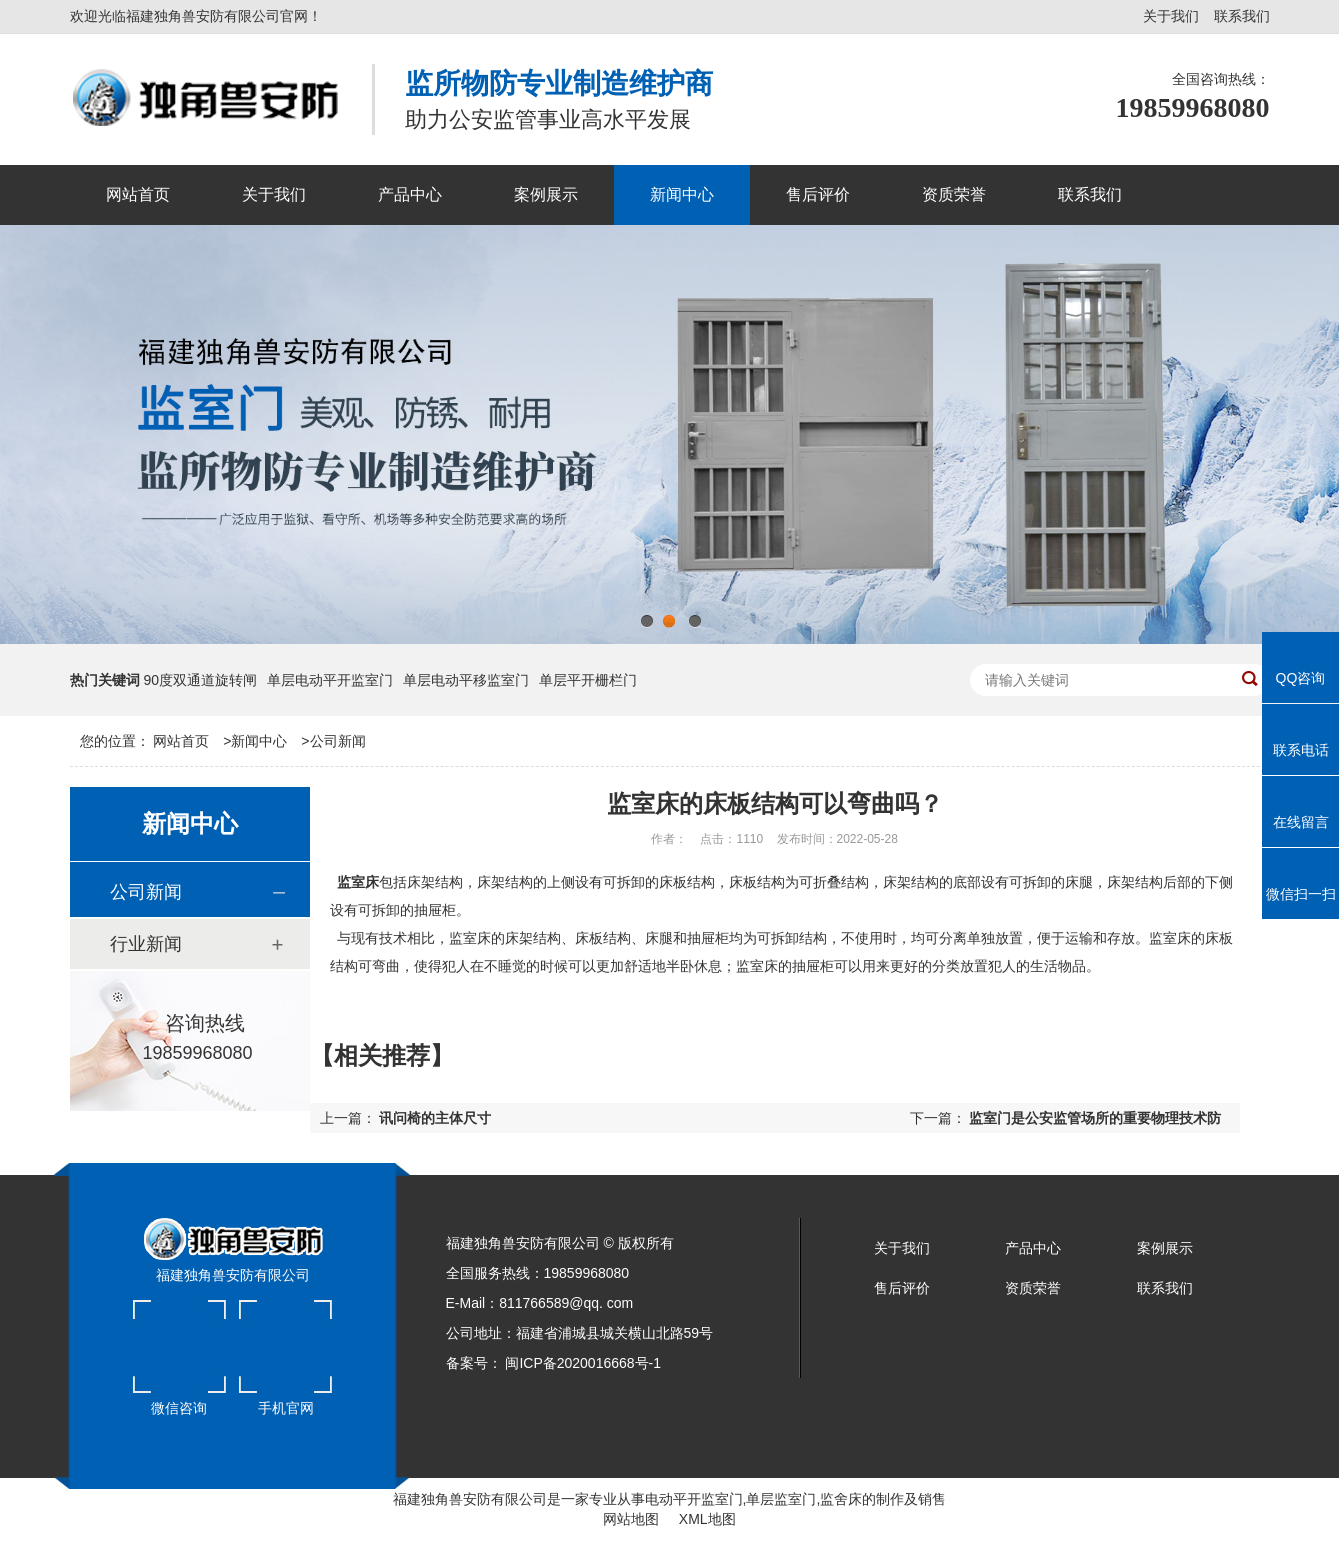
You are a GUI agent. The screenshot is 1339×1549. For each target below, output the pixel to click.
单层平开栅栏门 (588, 680)
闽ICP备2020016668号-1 (583, 1363)
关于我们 (1171, 16)
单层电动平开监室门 (330, 680)
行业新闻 (146, 944)
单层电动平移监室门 (466, 680)
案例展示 (1165, 1248)
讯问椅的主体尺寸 (435, 1118)
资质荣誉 (1033, 1288)
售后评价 (902, 1288)
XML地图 (707, 1519)
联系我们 (1242, 16)
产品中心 (1033, 1248)
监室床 (358, 882)
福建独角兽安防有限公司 (470, 1499)
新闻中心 (259, 741)
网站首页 (181, 741)
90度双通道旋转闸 (200, 680)
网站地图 (631, 1519)
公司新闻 (338, 741)
